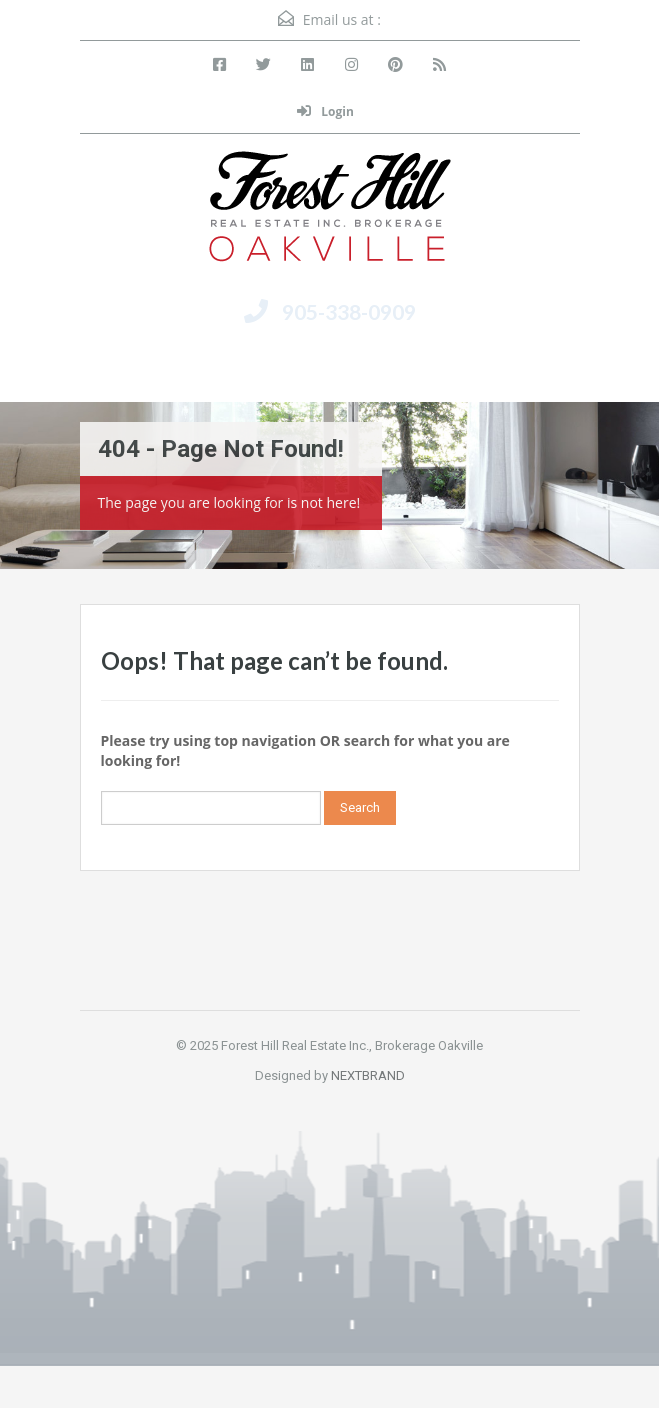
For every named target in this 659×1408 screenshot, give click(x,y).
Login (325, 111)
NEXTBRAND (368, 1075)
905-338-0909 (349, 311)
